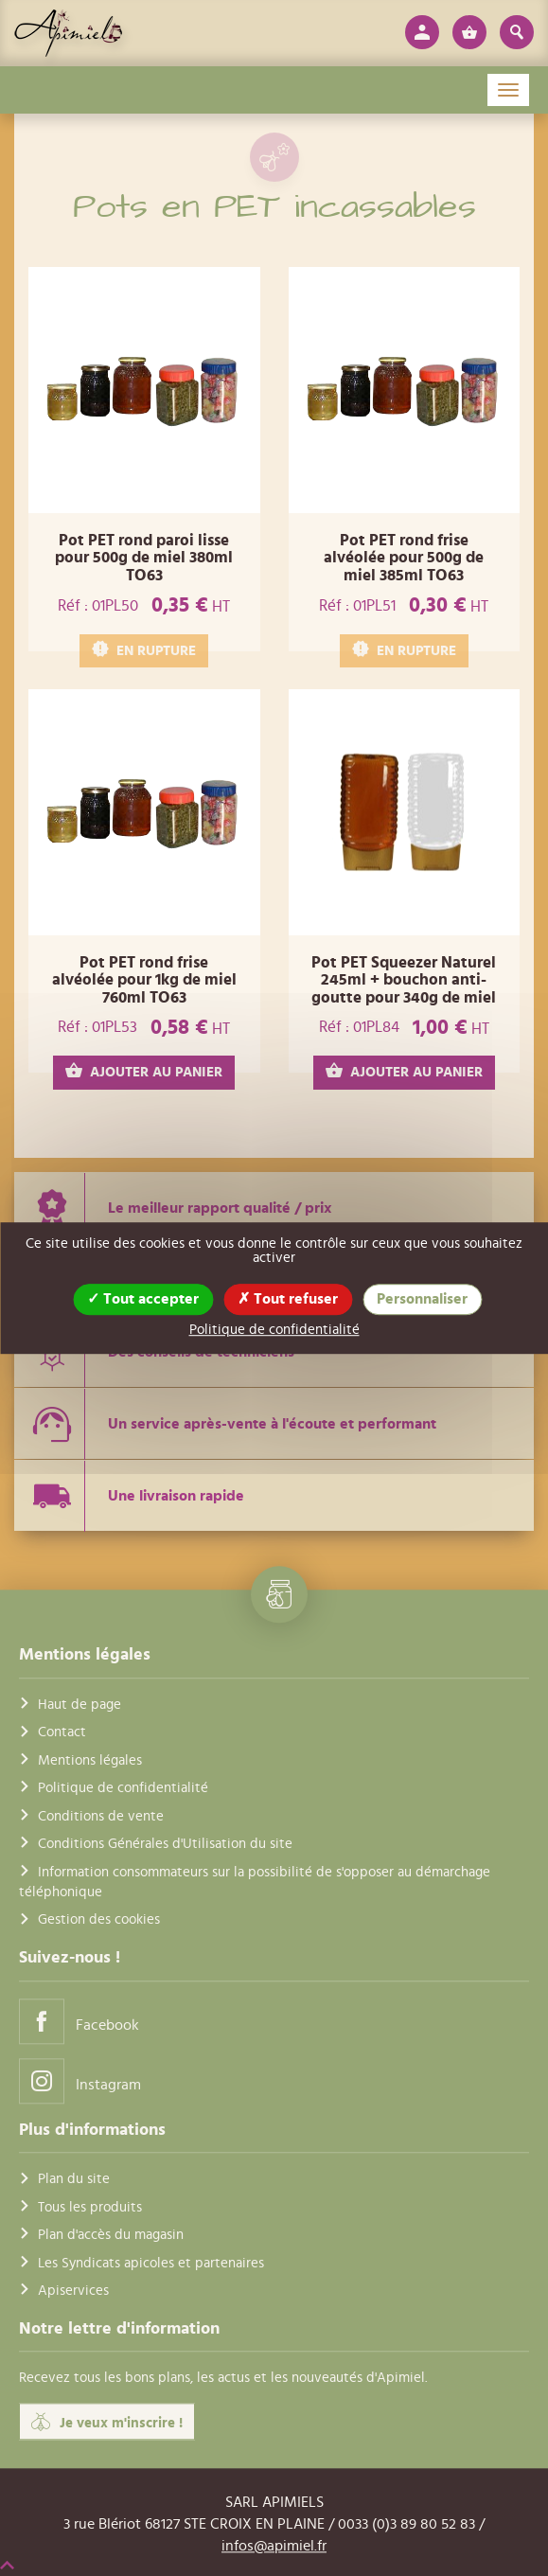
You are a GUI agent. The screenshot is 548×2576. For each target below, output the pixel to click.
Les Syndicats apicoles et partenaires (151, 2263)
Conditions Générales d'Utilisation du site (165, 1844)
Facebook (79, 2021)
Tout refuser (288, 1298)
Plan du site (74, 2180)
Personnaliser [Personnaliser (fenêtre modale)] (422, 1298)
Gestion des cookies (99, 1920)
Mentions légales (90, 1760)
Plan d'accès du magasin (111, 2236)
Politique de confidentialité (123, 1789)
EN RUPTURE (144, 650)
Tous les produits (90, 2207)
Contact (62, 1733)
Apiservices (73, 2290)
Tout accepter (143, 1298)
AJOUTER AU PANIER (143, 1071)
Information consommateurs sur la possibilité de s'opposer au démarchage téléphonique (254, 1882)
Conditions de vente (101, 1816)
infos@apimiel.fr (274, 2545)
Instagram (80, 2080)
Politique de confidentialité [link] (274, 1330)
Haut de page (79, 1704)
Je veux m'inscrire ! (107, 2421)
